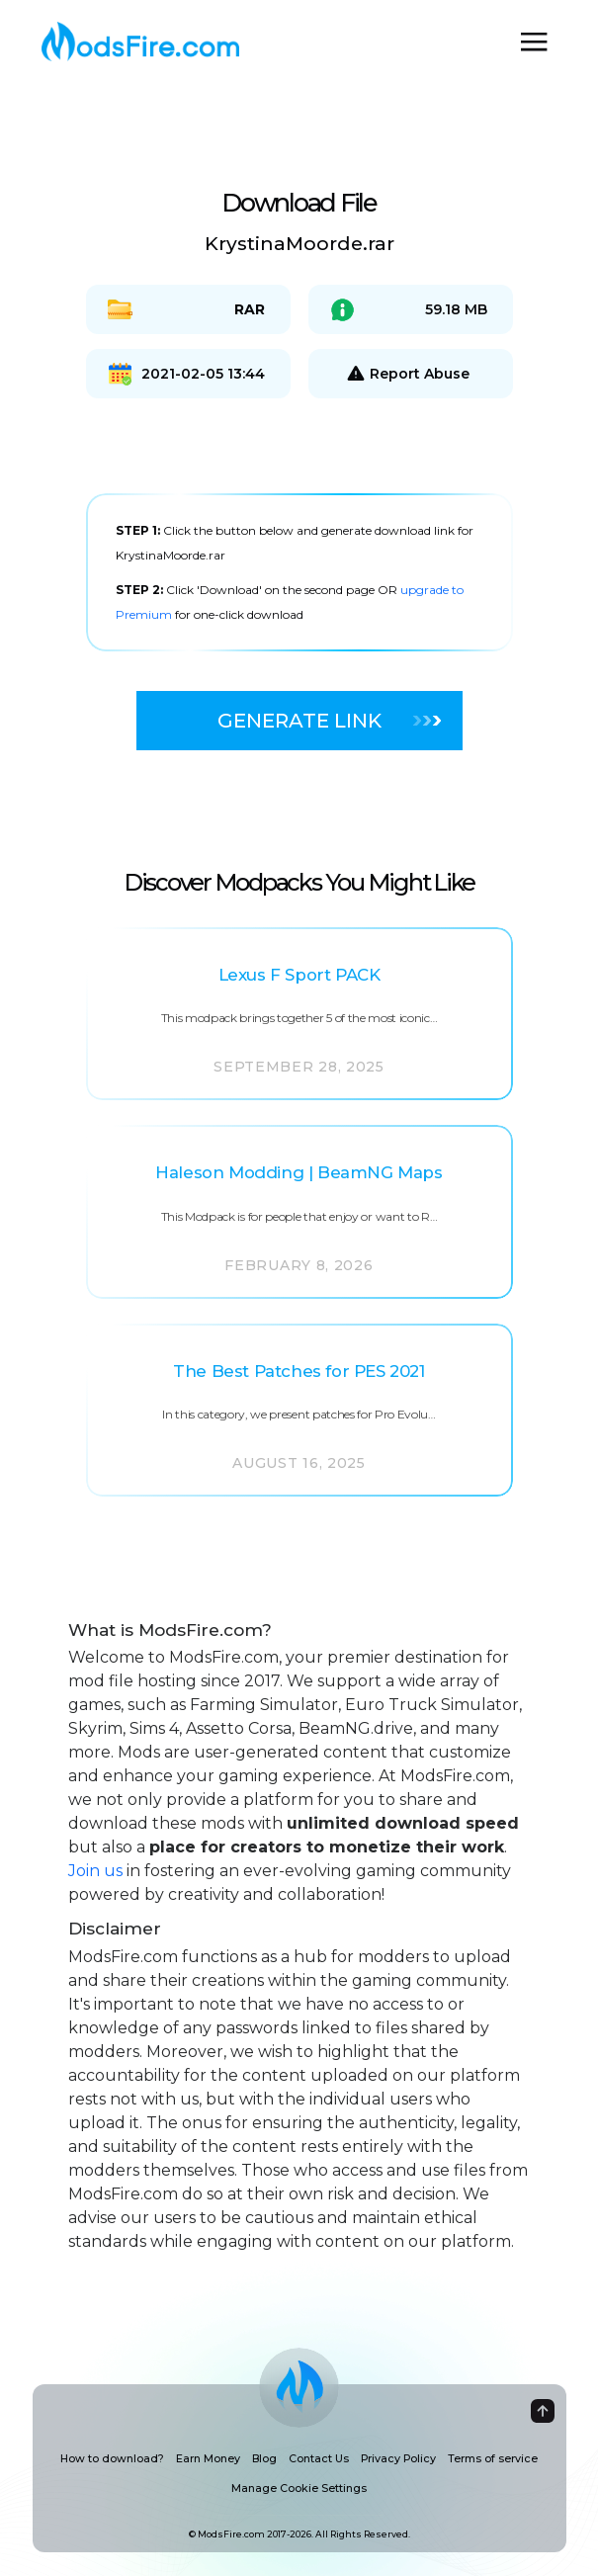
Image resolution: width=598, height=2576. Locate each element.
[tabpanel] (299, 572)
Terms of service (493, 2458)
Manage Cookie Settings (299, 2488)
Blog (264, 2458)
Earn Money (208, 2458)
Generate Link (329, 720)
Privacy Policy (398, 2458)
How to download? (112, 2458)
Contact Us (319, 2458)
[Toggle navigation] (533, 41)
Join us (95, 1870)
